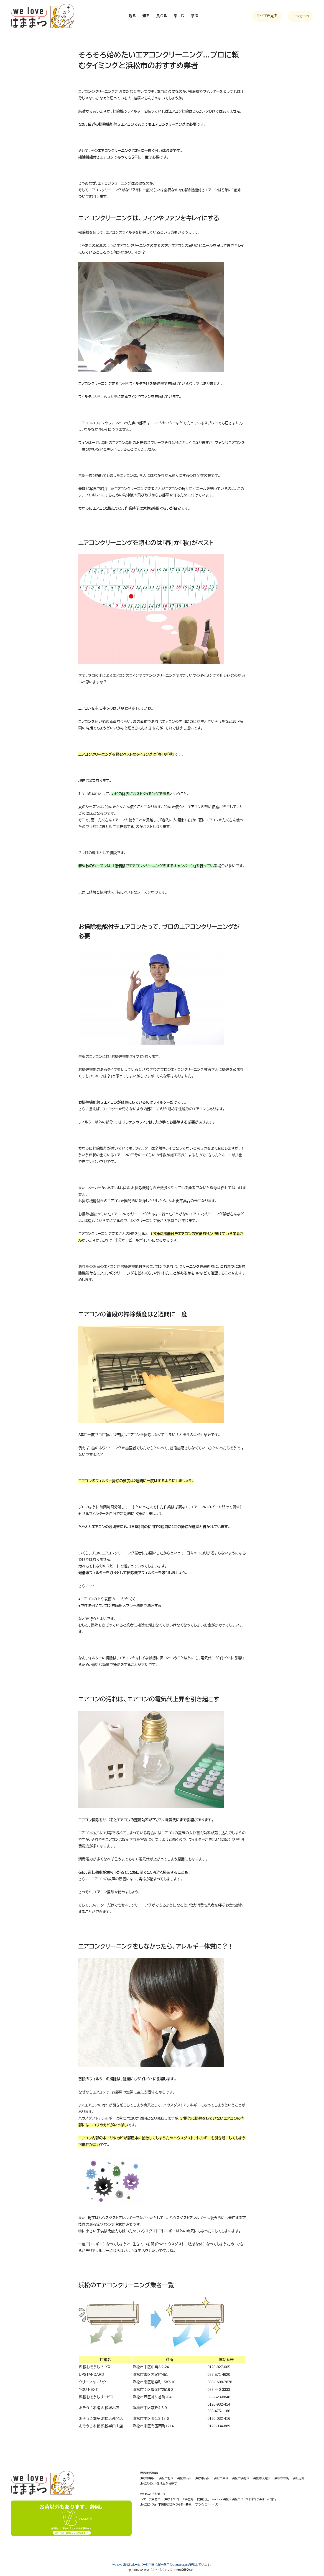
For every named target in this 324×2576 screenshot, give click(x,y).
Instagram (301, 16)
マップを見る (266, 16)
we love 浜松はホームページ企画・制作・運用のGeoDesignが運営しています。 (162, 2564)
